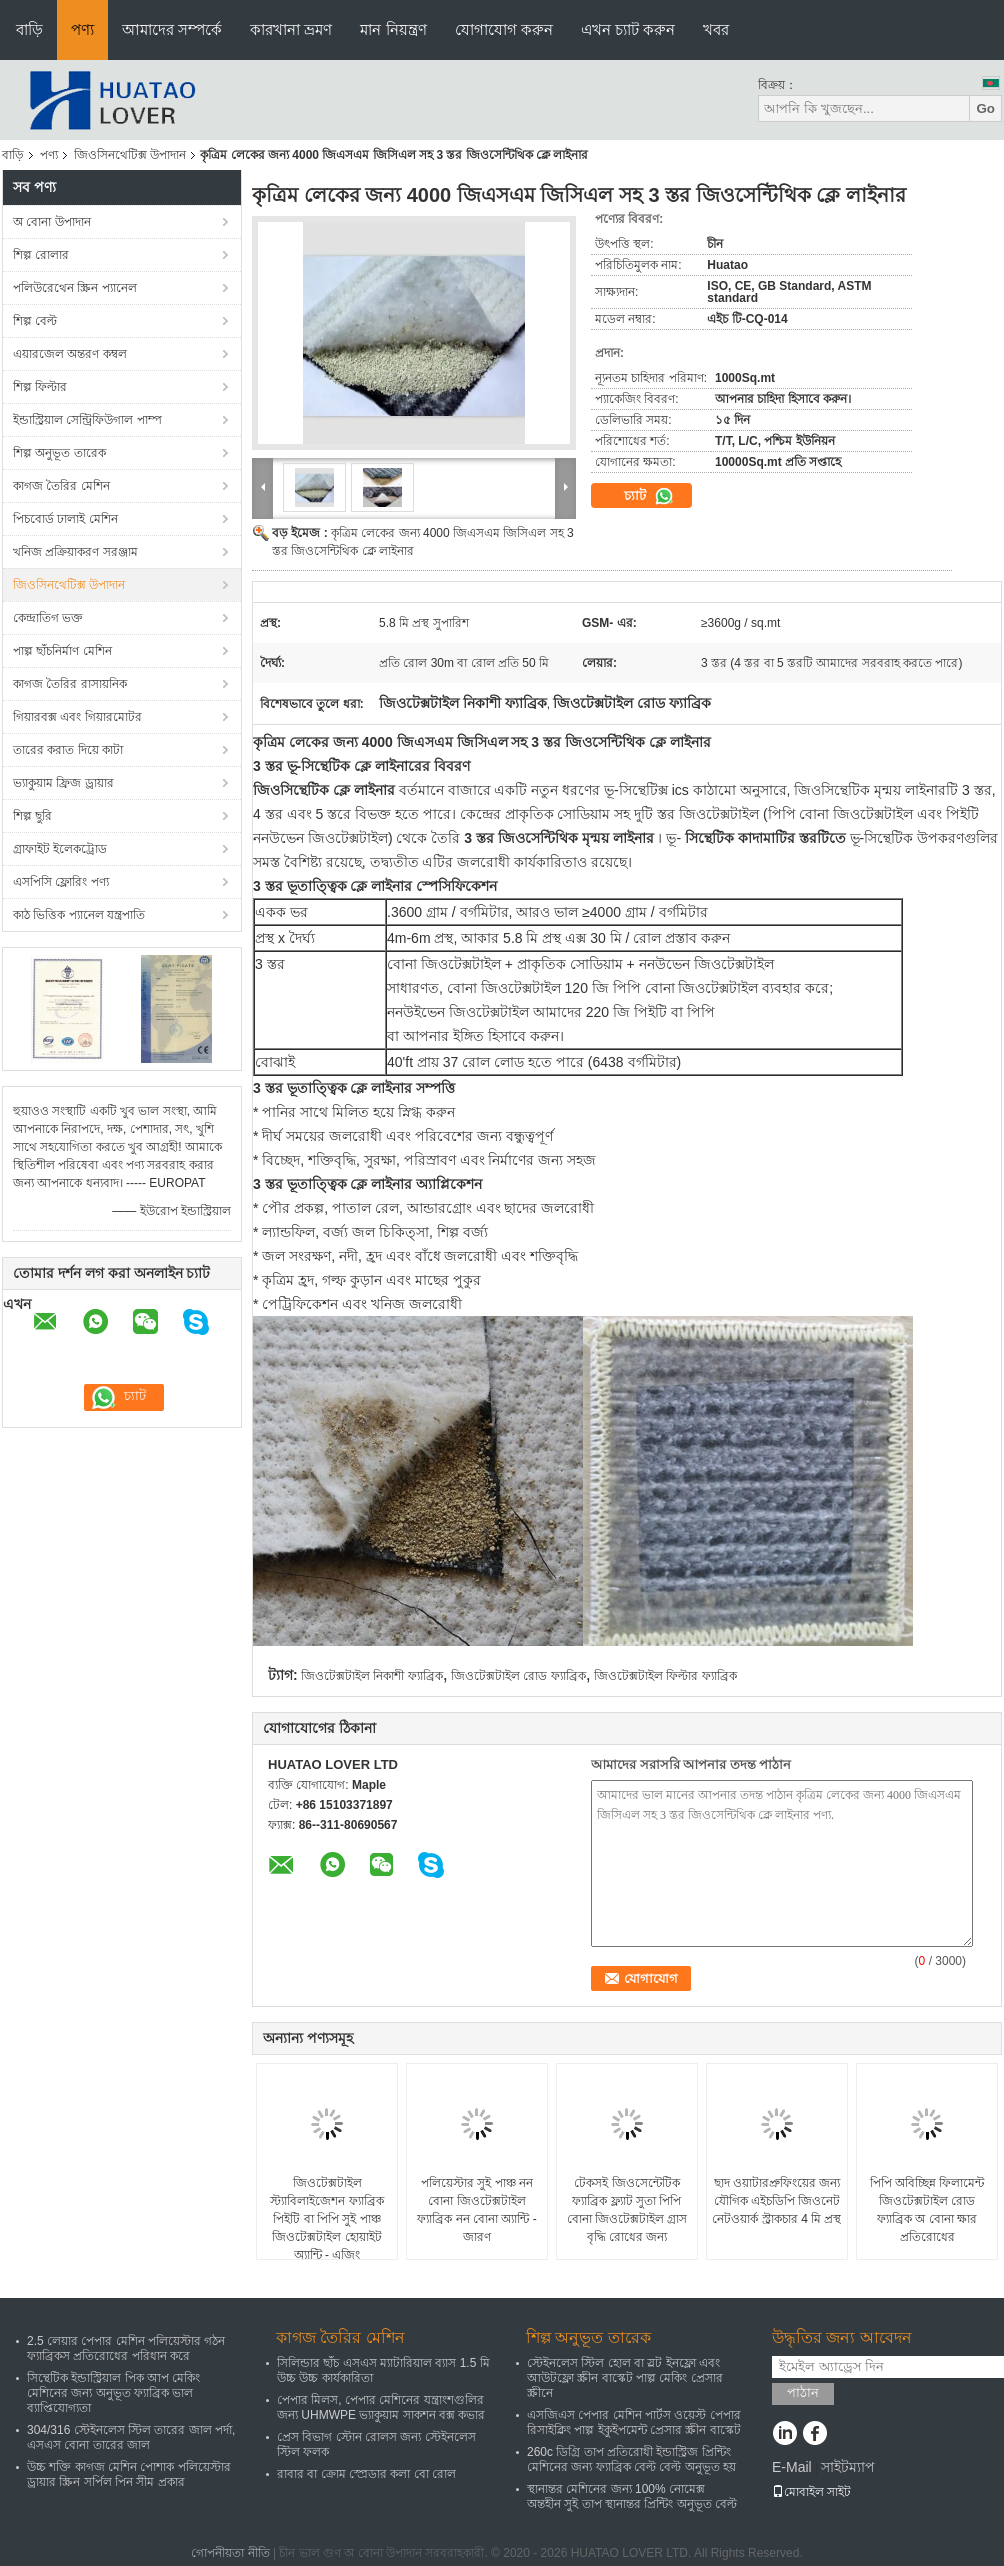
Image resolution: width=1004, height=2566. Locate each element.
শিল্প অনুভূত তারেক (59, 453)
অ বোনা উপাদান (52, 222)
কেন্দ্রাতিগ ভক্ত (48, 618)
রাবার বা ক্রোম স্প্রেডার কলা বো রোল (366, 2474)
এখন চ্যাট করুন (628, 29)
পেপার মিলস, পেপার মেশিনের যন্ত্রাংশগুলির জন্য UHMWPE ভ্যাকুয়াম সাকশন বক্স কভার (381, 2407)
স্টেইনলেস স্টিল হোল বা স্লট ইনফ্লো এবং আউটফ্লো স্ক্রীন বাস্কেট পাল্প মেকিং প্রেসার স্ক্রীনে (625, 2378)
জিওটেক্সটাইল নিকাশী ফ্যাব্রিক (372, 1676)
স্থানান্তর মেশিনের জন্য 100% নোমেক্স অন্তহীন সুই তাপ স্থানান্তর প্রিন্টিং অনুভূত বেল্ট (632, 2496)
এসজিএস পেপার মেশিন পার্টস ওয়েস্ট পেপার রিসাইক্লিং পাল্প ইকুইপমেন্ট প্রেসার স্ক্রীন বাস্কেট (634, 2422)
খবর (716, 29)
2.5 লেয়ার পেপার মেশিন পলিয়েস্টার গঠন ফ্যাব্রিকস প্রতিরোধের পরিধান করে (126, 2348)
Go (985, 108)
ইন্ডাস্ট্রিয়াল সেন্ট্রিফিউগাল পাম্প (87, 420)
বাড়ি (29, 29)
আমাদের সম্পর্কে (172, 29)
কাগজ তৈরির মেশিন (61, 486)
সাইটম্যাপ (848, 2467)
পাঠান (803, 2392)
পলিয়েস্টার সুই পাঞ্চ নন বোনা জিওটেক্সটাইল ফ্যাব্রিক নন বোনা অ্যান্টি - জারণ (476, 2210)
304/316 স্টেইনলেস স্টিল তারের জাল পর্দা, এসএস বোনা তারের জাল (131, 2437)
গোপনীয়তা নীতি (230, 2553)
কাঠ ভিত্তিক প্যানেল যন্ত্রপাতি (79, 915)
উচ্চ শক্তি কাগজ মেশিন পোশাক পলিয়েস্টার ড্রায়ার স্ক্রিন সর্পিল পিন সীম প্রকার (129, 2474)
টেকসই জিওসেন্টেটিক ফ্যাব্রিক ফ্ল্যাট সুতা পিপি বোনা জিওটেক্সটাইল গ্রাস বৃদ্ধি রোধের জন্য (627, 2210)
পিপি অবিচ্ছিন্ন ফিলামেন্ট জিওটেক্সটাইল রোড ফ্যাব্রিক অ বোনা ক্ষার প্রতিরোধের (927, 2210)
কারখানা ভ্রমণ (291, 29)
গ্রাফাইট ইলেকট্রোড (60, 849)
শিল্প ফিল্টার (40, 387)
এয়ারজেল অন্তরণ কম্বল (70, 354)
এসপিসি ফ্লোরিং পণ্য (61, 882)
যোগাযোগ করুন (504, 29)
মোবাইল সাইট (811, 2492)
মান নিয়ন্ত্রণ (393, 29)
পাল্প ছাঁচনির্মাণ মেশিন (62, 651)
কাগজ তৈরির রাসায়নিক (70, 684)
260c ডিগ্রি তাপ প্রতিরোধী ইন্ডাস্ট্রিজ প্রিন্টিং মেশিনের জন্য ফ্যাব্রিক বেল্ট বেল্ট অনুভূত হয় (631, 2459)
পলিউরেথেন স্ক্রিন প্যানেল (75, 288)
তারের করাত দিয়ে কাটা (68, 750)
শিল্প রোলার (41, 255)
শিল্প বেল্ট (35, 321)
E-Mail (792, 2467)
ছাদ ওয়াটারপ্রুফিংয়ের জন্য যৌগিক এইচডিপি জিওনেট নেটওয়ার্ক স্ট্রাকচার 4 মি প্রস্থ (776, 2201)
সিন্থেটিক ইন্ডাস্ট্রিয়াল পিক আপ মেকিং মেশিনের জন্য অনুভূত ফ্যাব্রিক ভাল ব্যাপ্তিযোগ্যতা (113, 2393)
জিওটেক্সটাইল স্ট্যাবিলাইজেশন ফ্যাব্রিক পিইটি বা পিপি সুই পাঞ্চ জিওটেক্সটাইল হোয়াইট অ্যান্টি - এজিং (326, 2219)
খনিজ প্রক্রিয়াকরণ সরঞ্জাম (75, 552)
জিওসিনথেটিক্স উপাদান (130, 155)
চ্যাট (649, 496)
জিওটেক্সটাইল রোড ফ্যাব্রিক (518, 1676)
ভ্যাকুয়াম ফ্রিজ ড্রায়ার (63, 783)
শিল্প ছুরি (32, 816)
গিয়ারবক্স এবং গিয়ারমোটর (77, 717)
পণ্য (82, 29)
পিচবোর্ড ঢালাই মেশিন (65, 519)
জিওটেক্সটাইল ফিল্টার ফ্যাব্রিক (665, 1676)
